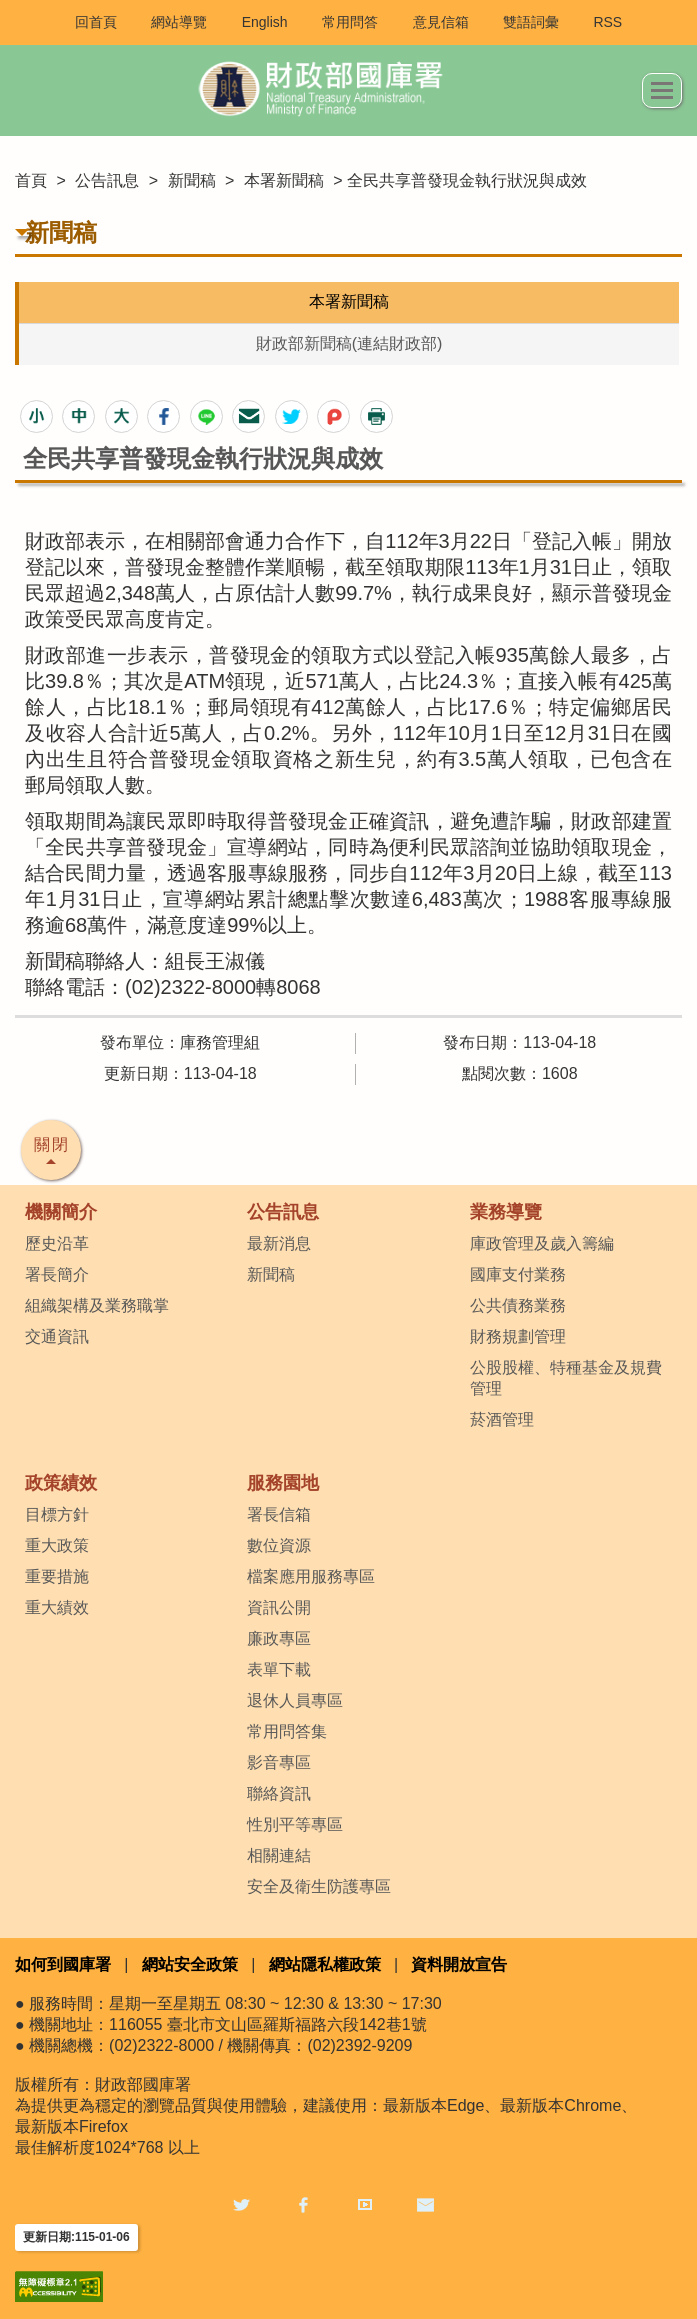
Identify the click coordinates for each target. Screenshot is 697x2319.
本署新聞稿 (284, 180)
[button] (36, 416)
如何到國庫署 (63, 1964)
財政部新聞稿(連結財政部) (349, 343)
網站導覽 (179, 22)
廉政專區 (279, 1638)
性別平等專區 (295, 1824)
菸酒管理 (502, 1419)
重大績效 (57, 1607)
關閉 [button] (52, 1144)
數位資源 (279, 1545)
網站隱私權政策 (325, 1964)
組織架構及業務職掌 (97, 1305)
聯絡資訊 (279, 1793)
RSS (607, 22)
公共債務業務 (518, 1305)
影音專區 (279, 1762)
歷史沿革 (57, 1243)
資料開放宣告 (459, 1964)
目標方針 (57, 1514)
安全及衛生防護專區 (319, 1886)
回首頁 (96, 22)
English (265, 22)
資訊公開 (279, 1607)
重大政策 (57, 1545)
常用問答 (350, 22)
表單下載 (279, 1669)
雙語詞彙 (531, 22)
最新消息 (279, 1243)
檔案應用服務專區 (311, 1576)
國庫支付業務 (518, 1274)
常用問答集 (287, 1731)
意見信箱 (441, 22)
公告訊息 (107, 180)
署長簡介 (57, 1274)
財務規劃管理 (518, 1336)
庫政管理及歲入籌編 (542, 1243)
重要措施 (57, 1576)
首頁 (31, 180)
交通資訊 (57, 1336)
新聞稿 (192, 180)
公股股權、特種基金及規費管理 (566, 1378)
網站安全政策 (190, 1964)
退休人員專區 (295, 1700)
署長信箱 (279, 1514)
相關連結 (279, 1855)
